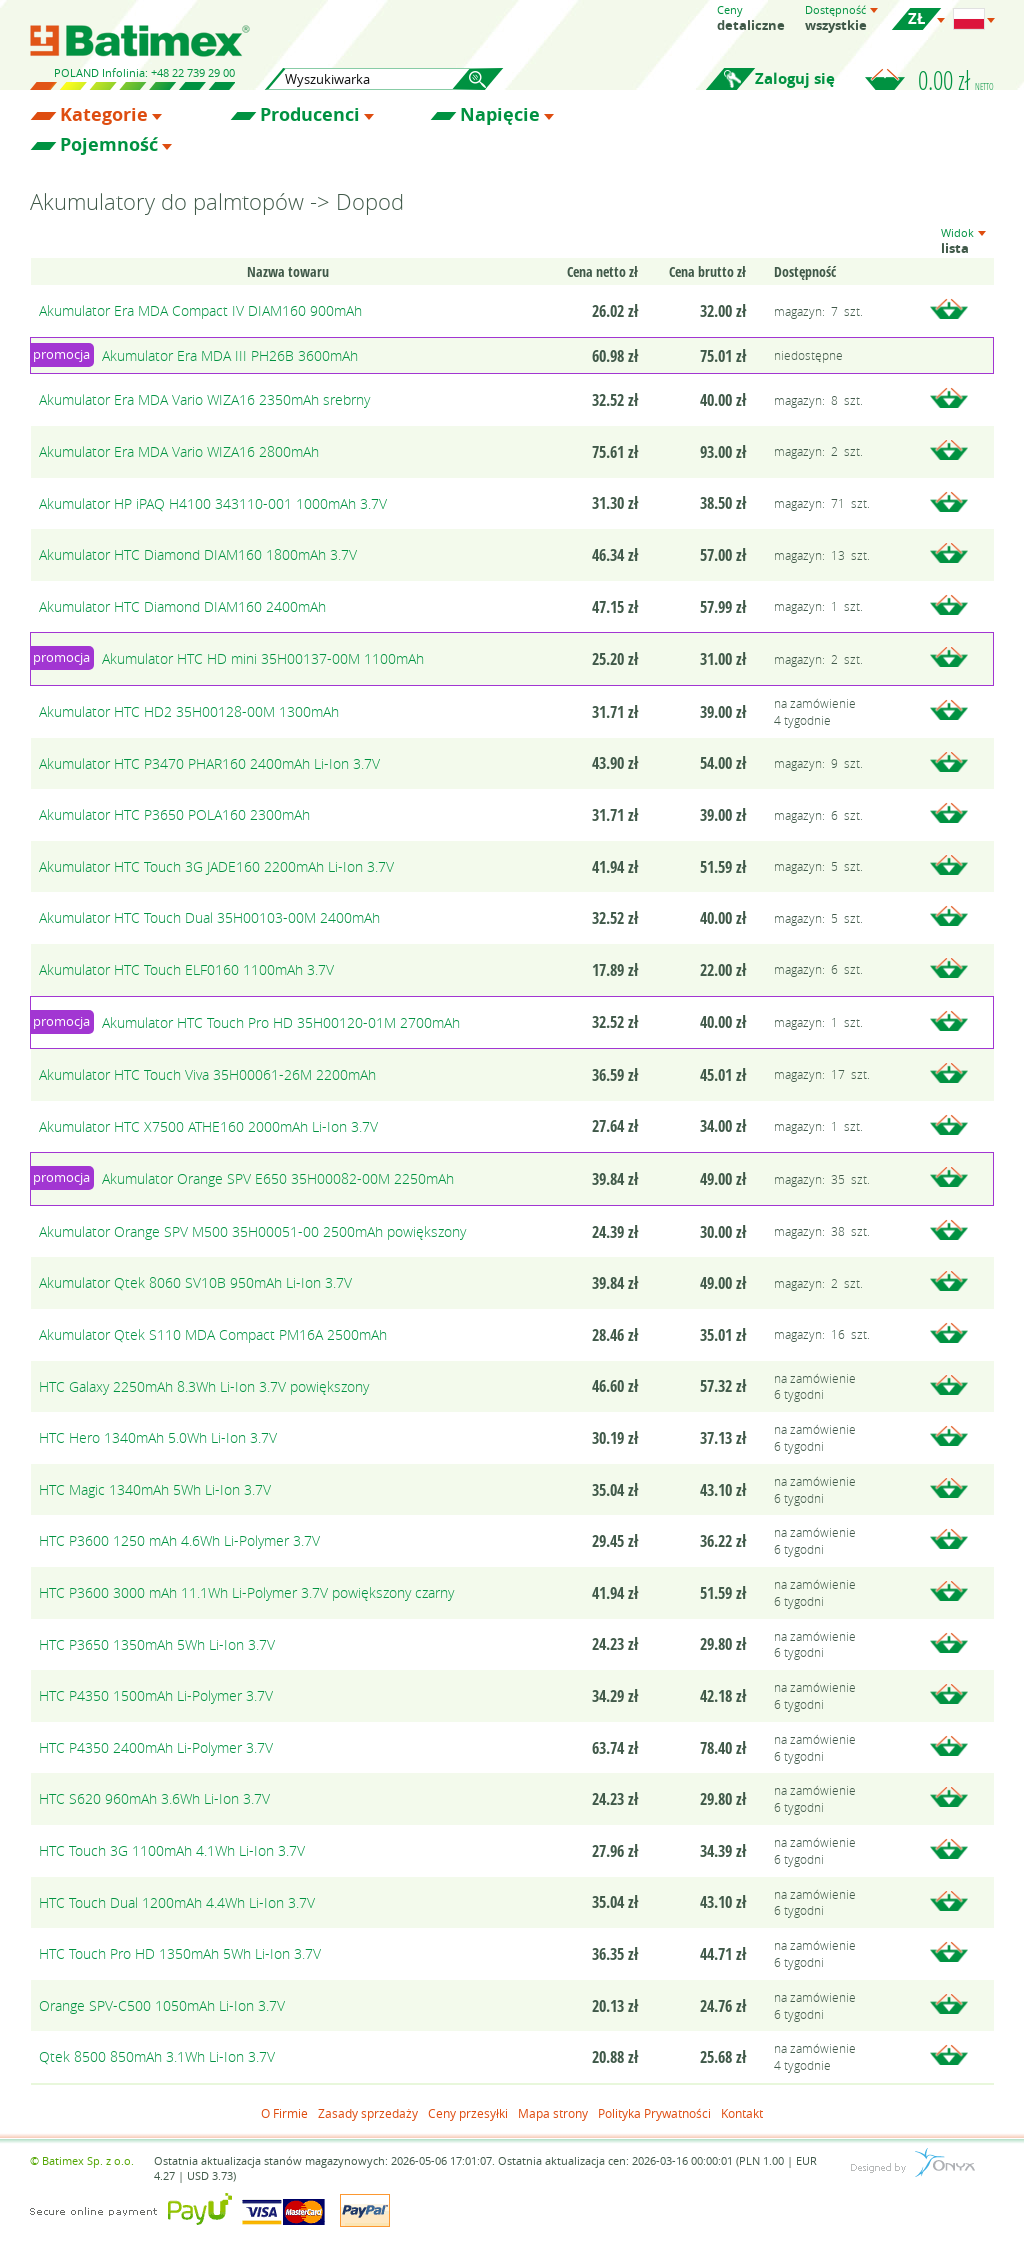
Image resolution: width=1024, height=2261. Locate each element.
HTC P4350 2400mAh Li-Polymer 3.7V (156, 1747)
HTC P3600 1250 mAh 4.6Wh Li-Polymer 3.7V (179, 1540)
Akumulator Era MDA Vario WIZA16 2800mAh (179, 451)
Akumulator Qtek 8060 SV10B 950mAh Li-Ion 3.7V (195, 1282)
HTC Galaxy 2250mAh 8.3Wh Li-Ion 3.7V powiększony (204, 1386)
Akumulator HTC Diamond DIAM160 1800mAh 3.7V (198, 554)
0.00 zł (956, 80)
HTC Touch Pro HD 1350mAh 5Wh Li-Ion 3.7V (180, 1953)
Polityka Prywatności (654, 2113)
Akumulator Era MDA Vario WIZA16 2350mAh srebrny (204, 399)
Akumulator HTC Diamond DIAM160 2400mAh (182, 606)
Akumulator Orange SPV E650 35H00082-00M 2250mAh (278, 1178)
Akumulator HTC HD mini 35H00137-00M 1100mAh (263, 658)
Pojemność (109, 145)
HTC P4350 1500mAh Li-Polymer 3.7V (156, 1695)
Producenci (310, 115)
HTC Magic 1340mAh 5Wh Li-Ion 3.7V (155, 1489)
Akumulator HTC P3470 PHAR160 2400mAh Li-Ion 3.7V (209, 763)
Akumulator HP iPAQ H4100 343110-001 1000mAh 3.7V (213, 503)
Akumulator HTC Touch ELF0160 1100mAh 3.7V (186, 969)
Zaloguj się (795, 78)
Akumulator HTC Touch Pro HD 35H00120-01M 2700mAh (281, 1022)
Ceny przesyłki (468, 2113)
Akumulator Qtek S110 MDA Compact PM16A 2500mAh (213, 1334)
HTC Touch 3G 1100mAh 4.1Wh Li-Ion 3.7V (172, 1850)
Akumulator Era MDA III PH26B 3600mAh (230, 355)
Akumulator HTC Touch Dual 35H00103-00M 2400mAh (209, 917)
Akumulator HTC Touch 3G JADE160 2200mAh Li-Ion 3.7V (216, 866)
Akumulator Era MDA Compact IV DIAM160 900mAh (200, 310)
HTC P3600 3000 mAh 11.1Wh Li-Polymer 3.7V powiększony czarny (246, 1592)
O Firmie (284, 2113)
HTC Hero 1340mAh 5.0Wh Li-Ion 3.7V (158, 1437)
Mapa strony (553, 2113)
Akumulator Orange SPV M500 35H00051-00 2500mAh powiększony (252, 1231)
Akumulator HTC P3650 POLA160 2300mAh (174, 814)
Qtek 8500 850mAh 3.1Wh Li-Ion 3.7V (157, 2056)
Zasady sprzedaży (368, 2113)
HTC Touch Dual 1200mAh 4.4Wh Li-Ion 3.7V (177, 1902)
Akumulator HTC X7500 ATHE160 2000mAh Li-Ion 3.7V (208, 1126)
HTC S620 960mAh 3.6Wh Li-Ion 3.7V (154, 1798)
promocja (61, 354)
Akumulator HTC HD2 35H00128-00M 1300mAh (189, 711)
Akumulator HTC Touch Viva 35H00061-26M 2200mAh (207, 1074)
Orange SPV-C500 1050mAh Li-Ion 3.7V (162, 2005)
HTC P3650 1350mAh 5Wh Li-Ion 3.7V (157, 1644)
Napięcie (500, 115)
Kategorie (104, 115)
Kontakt (742, 2113)
